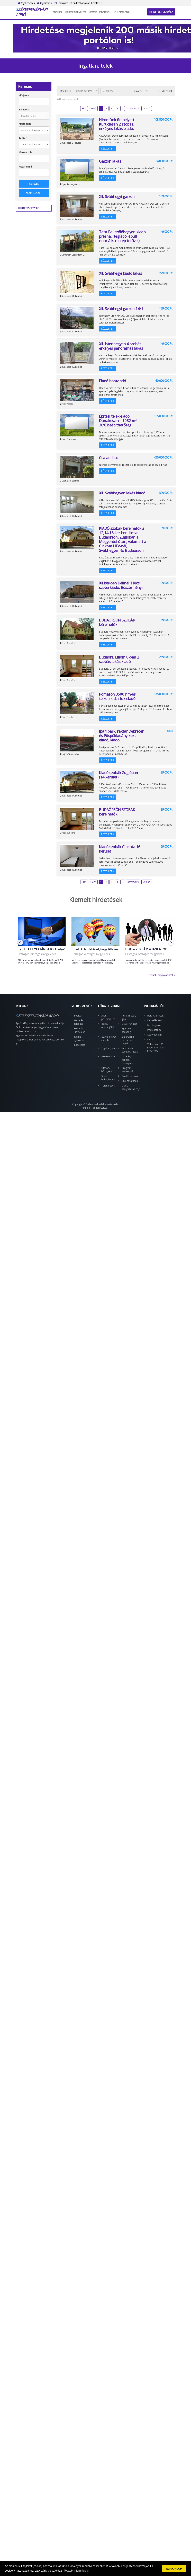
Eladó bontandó (112, 381)
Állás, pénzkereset (108, 1017)
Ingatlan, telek (109, 1048)
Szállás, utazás (130, 1076)
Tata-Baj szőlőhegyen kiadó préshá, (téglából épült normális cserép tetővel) (122, 236)
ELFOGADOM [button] (174, 2568)
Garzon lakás (110, 161)
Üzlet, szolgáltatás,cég (130, 1087)
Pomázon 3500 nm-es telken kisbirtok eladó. (117, 696)
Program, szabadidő (127, 1069)
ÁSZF (150, 1039)
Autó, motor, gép (129, 1017)
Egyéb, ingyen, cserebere (109, 1038)
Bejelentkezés (26, 3)
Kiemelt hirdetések (99, 12)
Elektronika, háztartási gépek (128, 1040)
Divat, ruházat (129, 1023)
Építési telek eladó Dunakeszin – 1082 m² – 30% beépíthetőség (119, 420)
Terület (22, 138)
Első (84, 108)
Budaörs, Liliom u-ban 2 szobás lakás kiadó (119, 659)
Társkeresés (108, 1085)
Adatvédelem (154, 1034)
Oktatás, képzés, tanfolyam (127, 1060)
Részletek (107, 148)
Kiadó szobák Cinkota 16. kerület (120, 848)
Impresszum (154, 1029)
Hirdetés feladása (161, 11)
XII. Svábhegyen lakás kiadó (122, 493)
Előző (93, 108)
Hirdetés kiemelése (75, 12)
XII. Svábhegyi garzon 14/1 (121, 308)
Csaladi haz (108, 457)
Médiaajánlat (154, 1025)
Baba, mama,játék (108, 1025)
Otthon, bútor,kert (106, 1069)
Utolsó (146, 108)
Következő (133, 108)
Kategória (24, 109)
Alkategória (25, 123)
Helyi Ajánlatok (121, 12)
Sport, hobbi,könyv (108, 1077)
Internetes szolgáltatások (130, 1050)
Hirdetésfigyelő (28, 208)
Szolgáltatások (130, 1080)
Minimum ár (25, 152)
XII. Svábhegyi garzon (117, 196)
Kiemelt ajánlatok (79, 1038)
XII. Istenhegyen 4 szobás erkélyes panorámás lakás (121, 345)
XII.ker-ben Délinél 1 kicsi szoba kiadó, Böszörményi (120, 585)
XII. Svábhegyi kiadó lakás (120, 273)
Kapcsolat (79, 1044)
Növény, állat (108, 1056)
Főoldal (57, 12)
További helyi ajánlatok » (161, 975)
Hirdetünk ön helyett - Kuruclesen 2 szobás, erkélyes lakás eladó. (117, 124)
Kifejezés (24, 95)
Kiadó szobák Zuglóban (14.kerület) (118, 774)
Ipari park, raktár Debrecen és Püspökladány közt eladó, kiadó (121, 735)
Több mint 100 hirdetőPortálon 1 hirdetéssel (78, 3)
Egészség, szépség (127, 1030)
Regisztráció (44, 3)
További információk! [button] (76, 2570)
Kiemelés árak (155, 1020)
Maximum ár (26, 166)
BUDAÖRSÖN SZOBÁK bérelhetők (117, 622)
